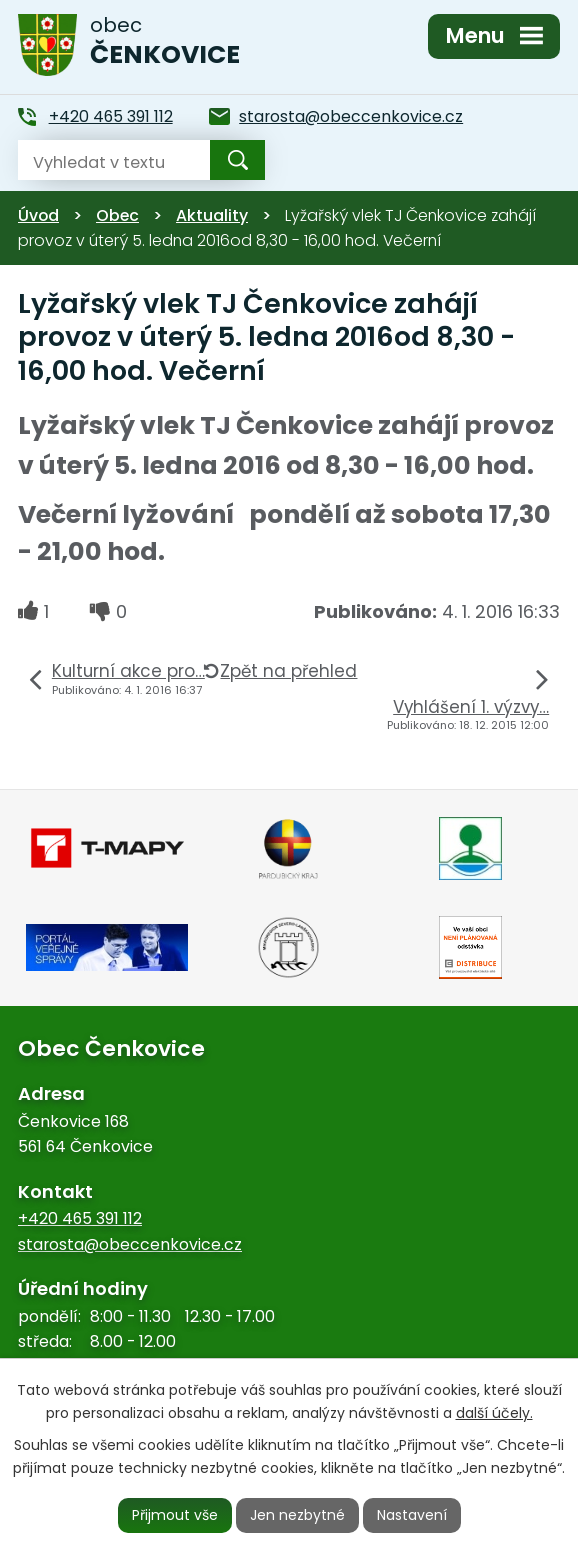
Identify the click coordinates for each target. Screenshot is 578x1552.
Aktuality (212, 215)
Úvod (38, 215)
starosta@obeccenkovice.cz (130, 1244)
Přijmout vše (175, 1515)
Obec (117, 215)
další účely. (494, 1413)
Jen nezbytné (297, 1515)
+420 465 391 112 (80, 1218)
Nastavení (412, 1515)
